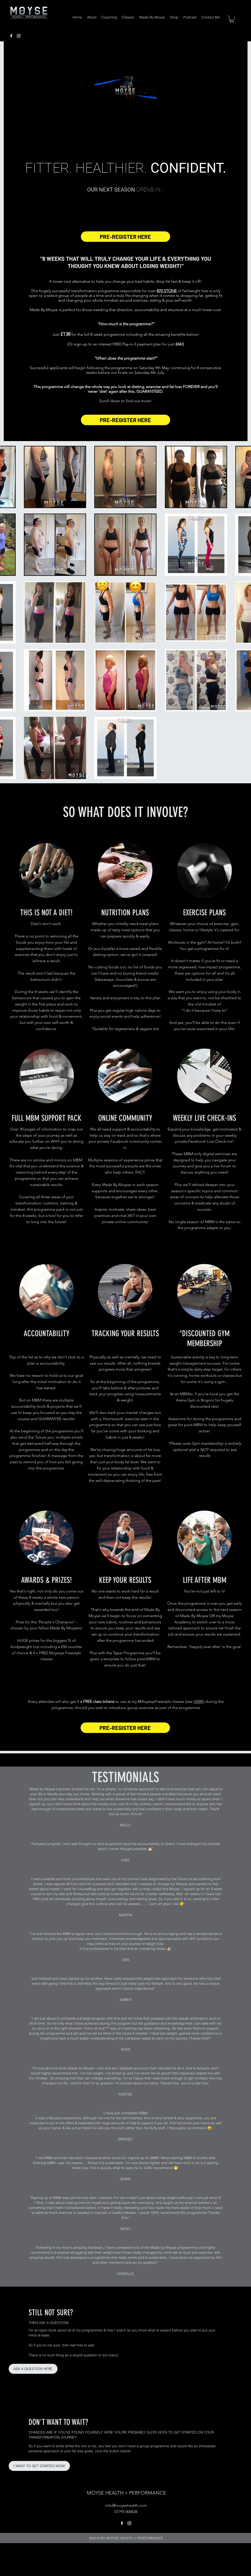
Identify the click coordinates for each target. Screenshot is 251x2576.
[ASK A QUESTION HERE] (33, 2369)
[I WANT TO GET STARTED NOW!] (39, 2466)
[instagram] (18, 35)
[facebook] (11, 35)
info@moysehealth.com (126, 2505)
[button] (232, 19)
